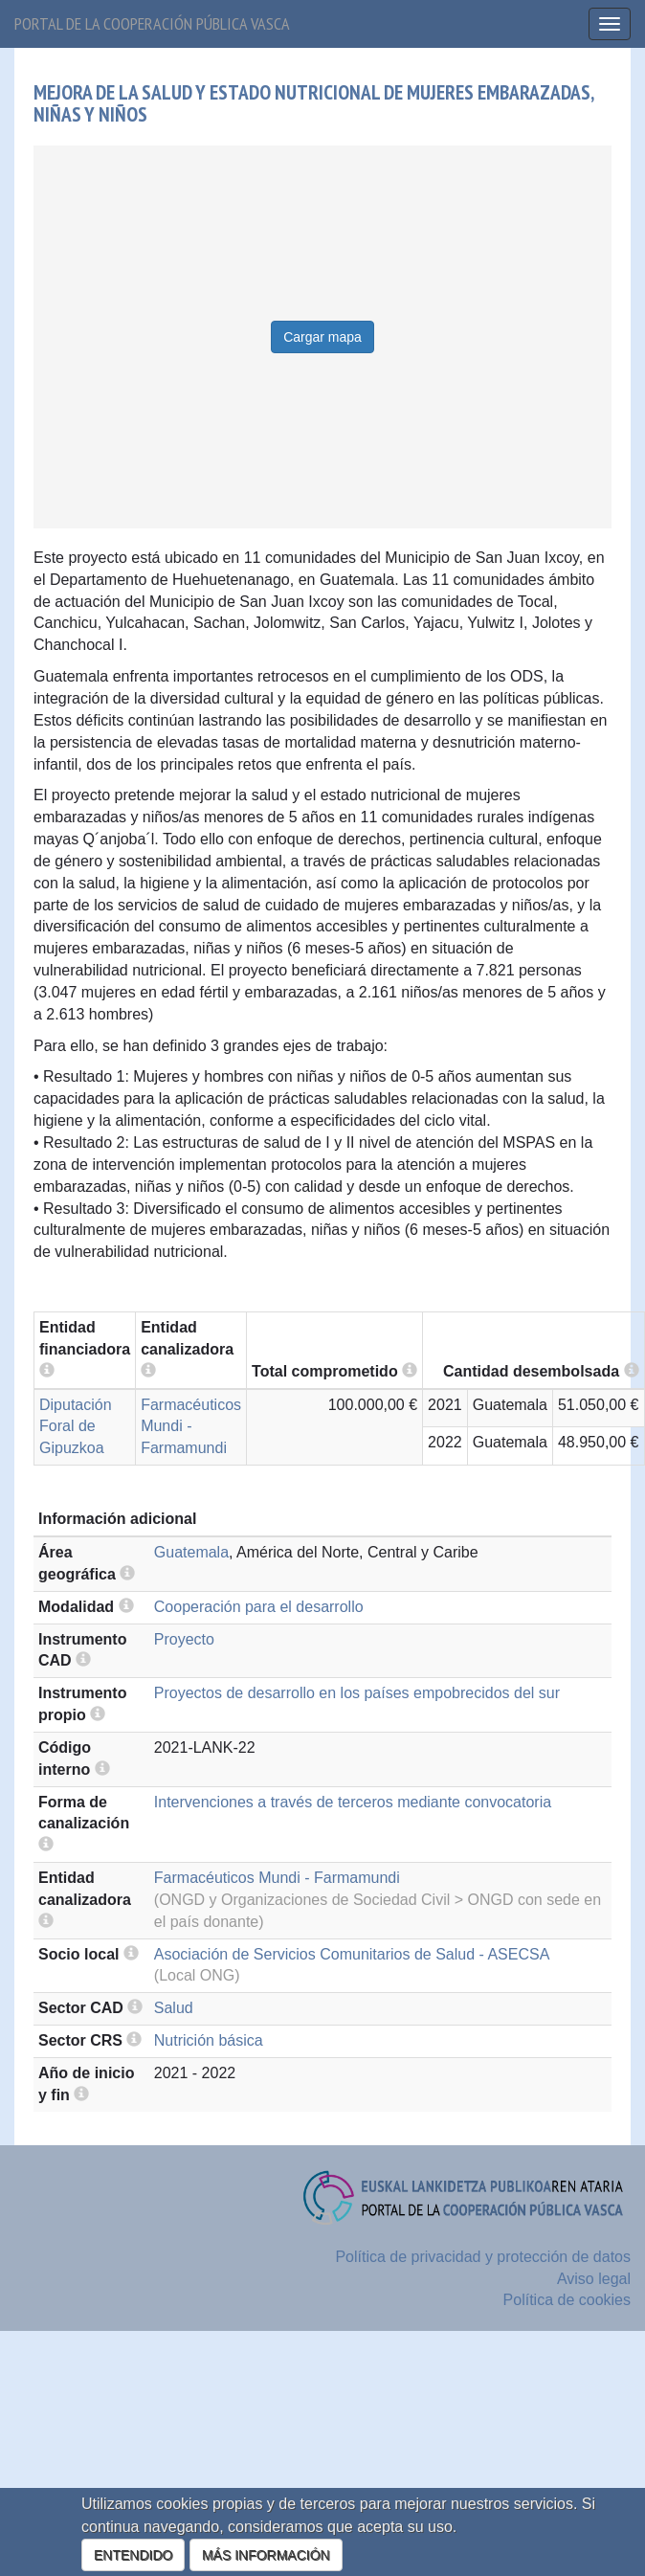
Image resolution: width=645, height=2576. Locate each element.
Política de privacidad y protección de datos (483, 2257)
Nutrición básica (208, 2040)
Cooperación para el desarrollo (259, 1607)
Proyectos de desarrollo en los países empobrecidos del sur (357, 1693)
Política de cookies (567, 2300)
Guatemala (191, 1552)
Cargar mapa (322, 337)
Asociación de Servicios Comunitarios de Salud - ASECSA (352, 1954)
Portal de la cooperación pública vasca (152, 23)
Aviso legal (594, 2279)
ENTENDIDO (133, 2555)
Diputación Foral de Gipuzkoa (75, 1427)
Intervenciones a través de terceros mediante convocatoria (352, 1802)
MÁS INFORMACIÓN (266, 2555)
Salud (173, 2008)
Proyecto (184, 1639)
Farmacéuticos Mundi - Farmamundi (191, 1427)
